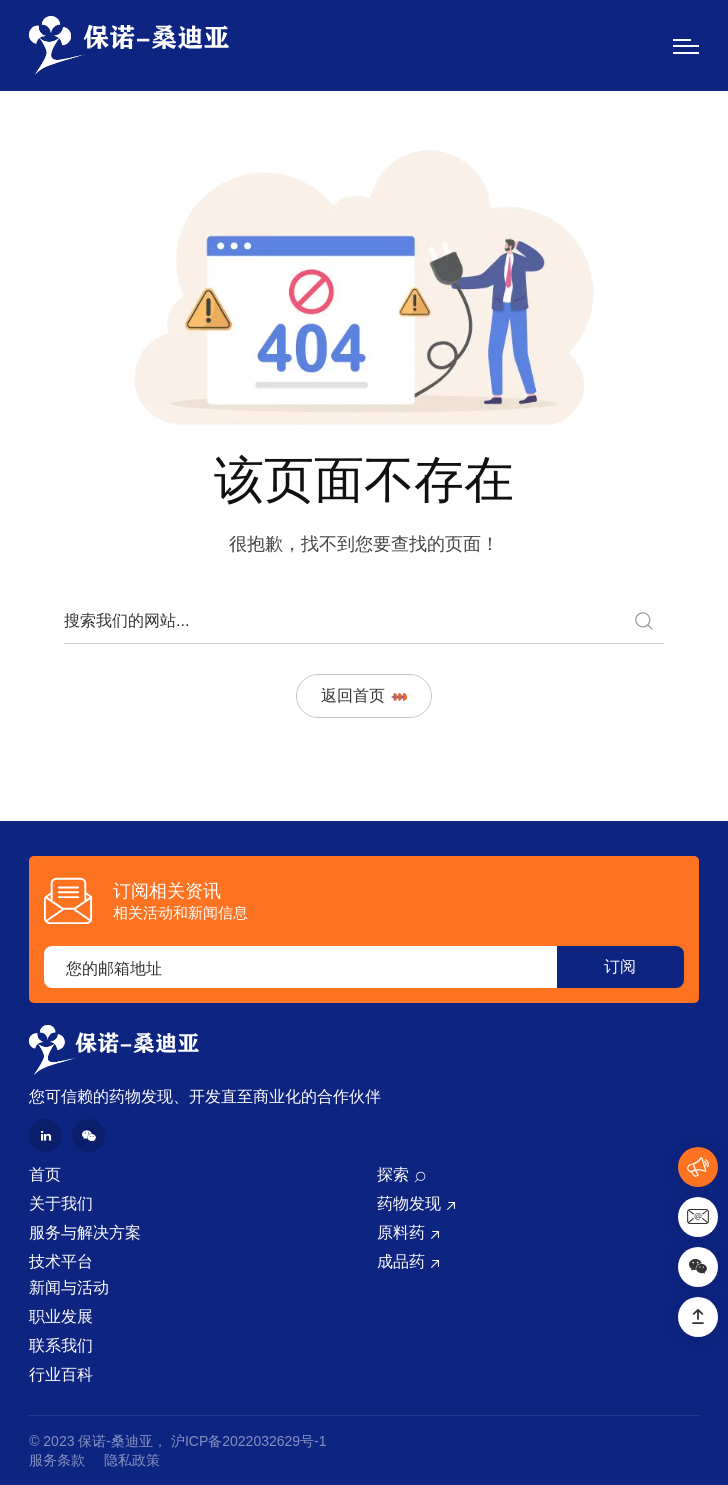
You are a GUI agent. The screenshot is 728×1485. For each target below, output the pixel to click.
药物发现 (409, 1203)
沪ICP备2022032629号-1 (249, 1441)
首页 (45, 1174)
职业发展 (61, 1316)
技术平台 (61, 1261)
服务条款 (57, 1460)
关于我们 (61, 1203)
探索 (393, 1174)
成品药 (401, 1261)
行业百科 (61, 1374)
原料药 (401, 1232)
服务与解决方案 (85, 1232)
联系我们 (61, 1345)
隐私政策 (132, 1460)
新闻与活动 (69, 1287)
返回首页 (364, 695)
